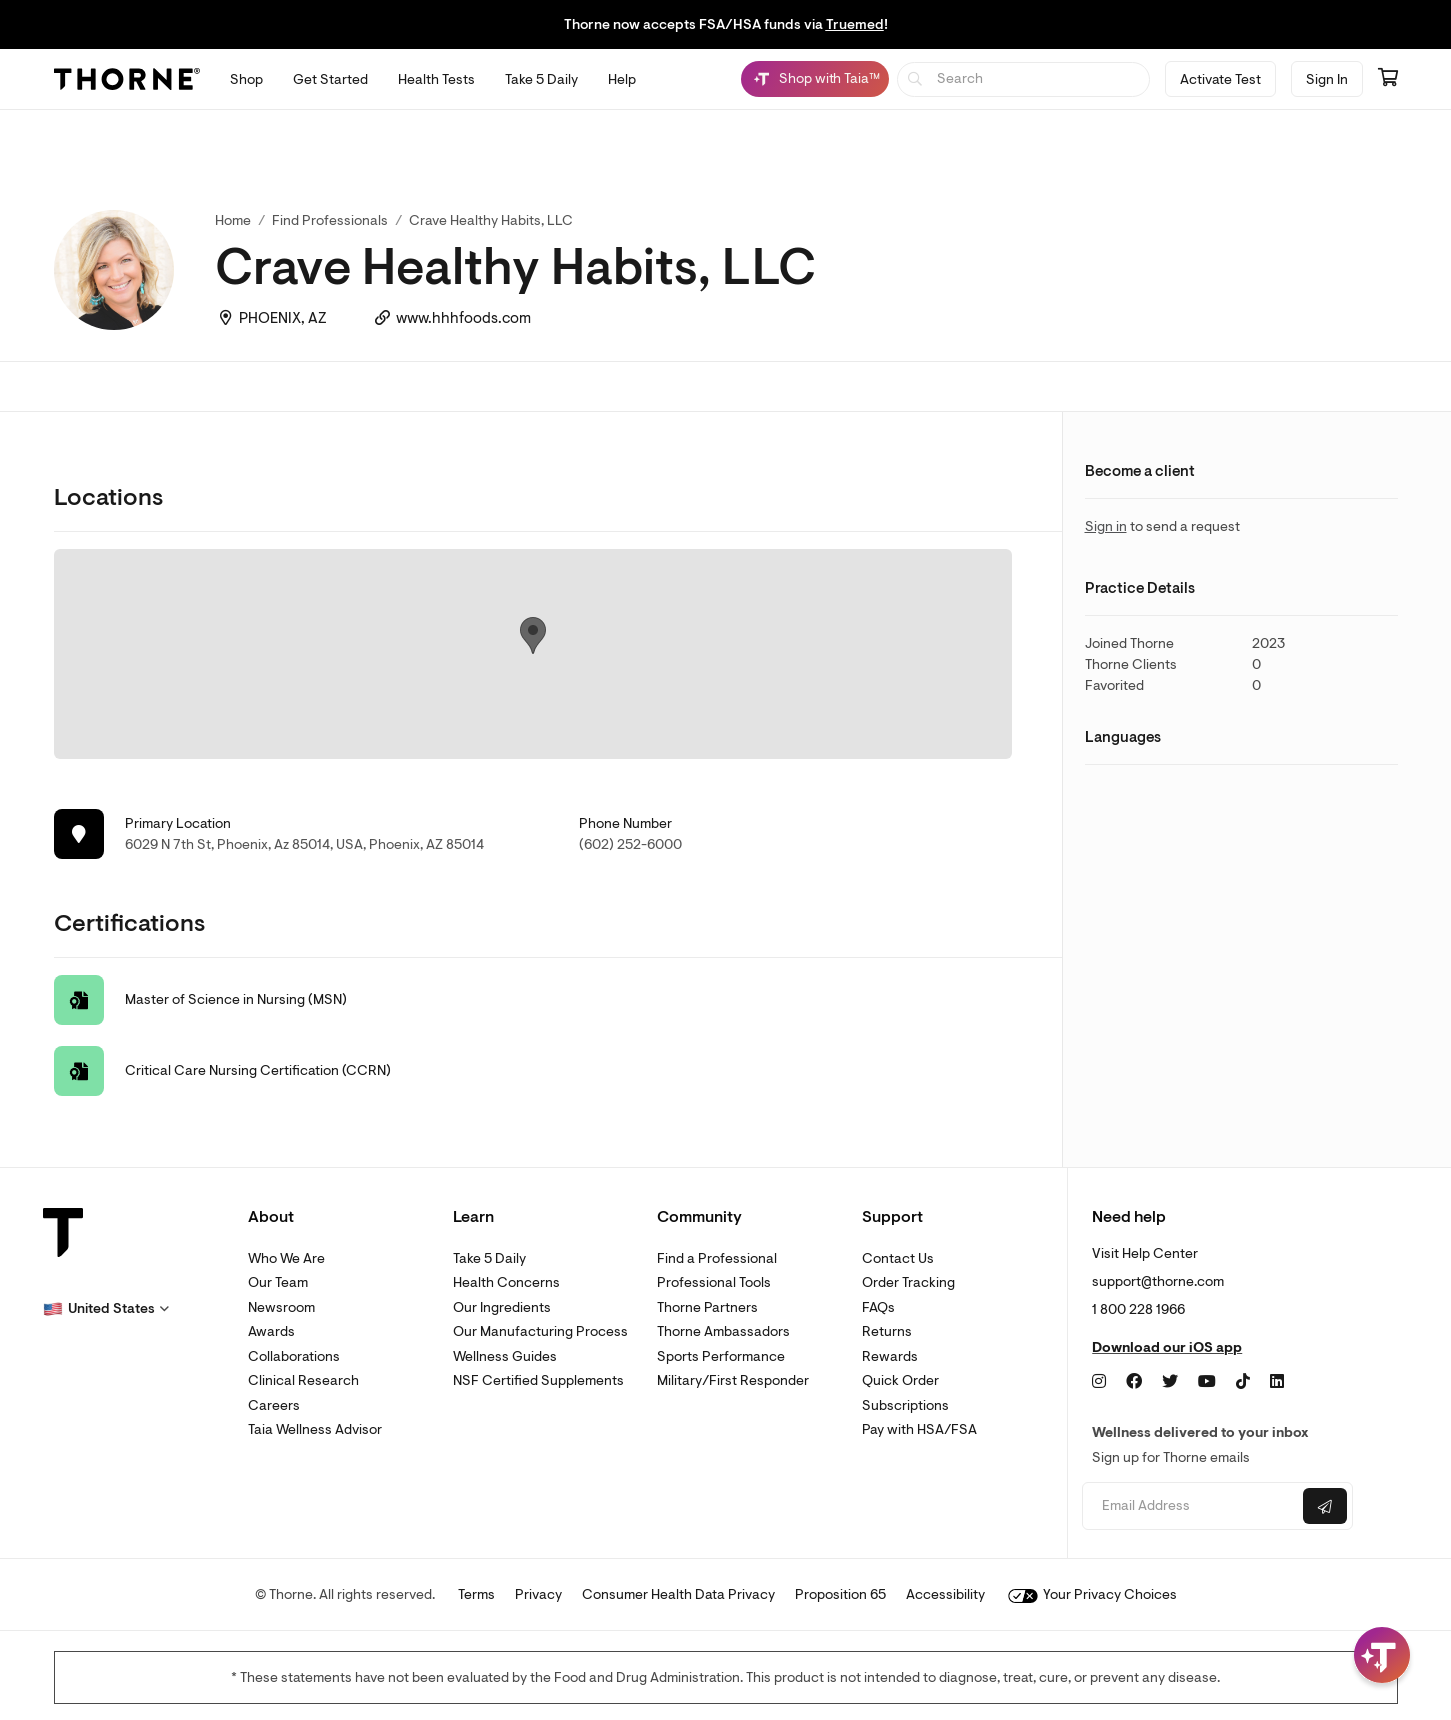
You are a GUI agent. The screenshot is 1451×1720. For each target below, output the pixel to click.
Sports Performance (721, 1356)
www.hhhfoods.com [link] (463, 318)
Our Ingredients (502, 1307)
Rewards (890, 1356)
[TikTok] (1243, 1382)
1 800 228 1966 (1138, 1309)
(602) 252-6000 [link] (630, 844)
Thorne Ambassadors (723, 1331)
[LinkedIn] (1277, 1382)
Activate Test (1220, 79)
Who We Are (286, 1258)
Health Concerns (506, 1282)
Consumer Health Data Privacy (678, 1594)
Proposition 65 (840, 1594)
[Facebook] (1134, 1382)
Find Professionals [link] (330, 220)
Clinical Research (303, 1380)
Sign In (1327, 79)
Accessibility (945, 1594)
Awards (271, 1331)
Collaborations (294, 1356)
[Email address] (1190, 1506)
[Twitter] (1170, 1382)
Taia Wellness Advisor (315, 1429)
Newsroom (281, 1307)
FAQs (878, 1307)
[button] (106, 1309)
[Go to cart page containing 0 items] (1388, 79)
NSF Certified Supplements (538, 1380)
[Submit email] (1325, 1506)
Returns (887, 1331)
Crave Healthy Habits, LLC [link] (491, 220)
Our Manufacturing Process (540, 1331)
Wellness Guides (505, 1356)
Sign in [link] (1106, 526)
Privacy (538, 1594)
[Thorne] (127, 79)
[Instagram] (1099, 1382)
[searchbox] (1023, 79)
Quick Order (900, 1380)
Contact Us (898, 1258)
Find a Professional (717, 1258)
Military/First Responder (733, 1380)
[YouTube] (1207, 1382)
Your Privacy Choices (1092, 1594)
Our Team (278, 1282)
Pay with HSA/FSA (919, 1429)
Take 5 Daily (489, 1258)
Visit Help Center (1145, 1253)
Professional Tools (714, 1282)
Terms (476, 1594)
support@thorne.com (1158, 1281)
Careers (274, 1405)
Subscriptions (905, 1405)
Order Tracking (908, 1282)
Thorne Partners (707, 1307)
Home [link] (233, 220)
